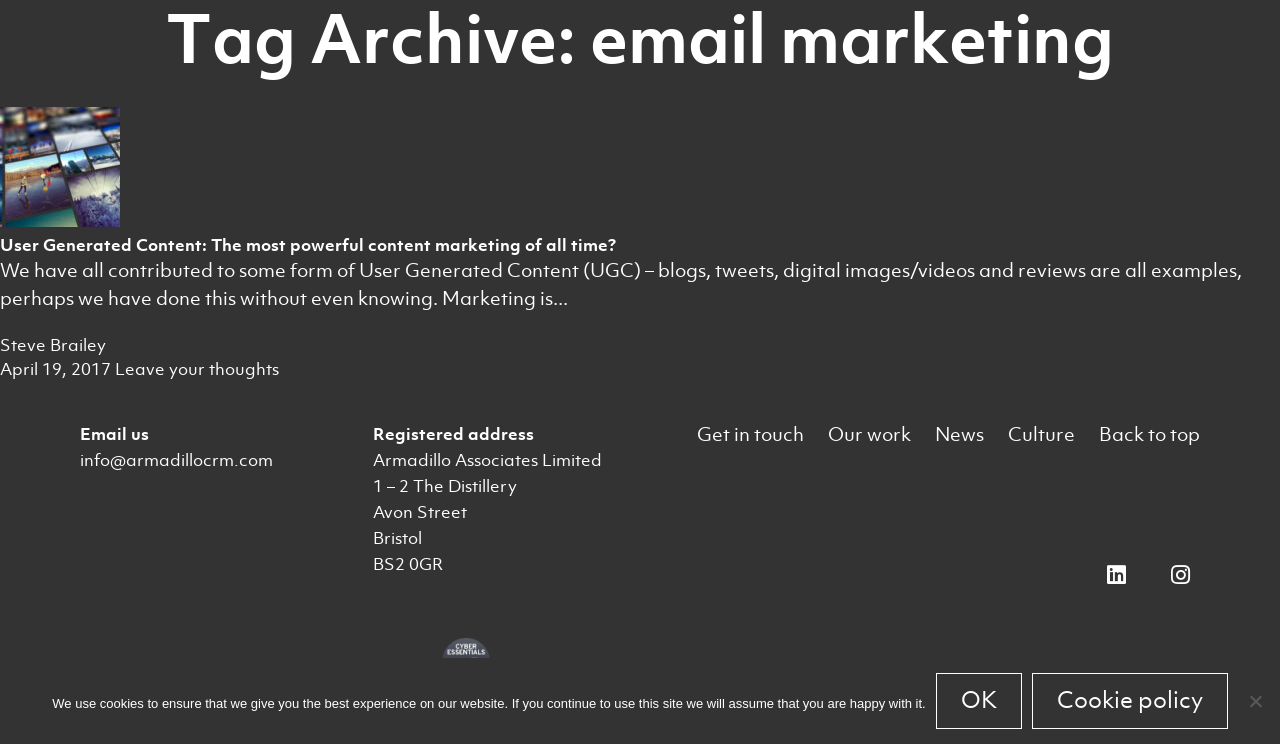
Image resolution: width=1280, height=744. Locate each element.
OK (979, 700)
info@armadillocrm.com (176, 460)
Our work (869, 434)
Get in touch (750, 434)
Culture (1041, 434)
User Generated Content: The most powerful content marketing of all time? (308, 245)
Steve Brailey (53, 345)
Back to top (1149, 434)
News (959, 434)
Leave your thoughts (197, 369)
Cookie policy (1130, 700)
